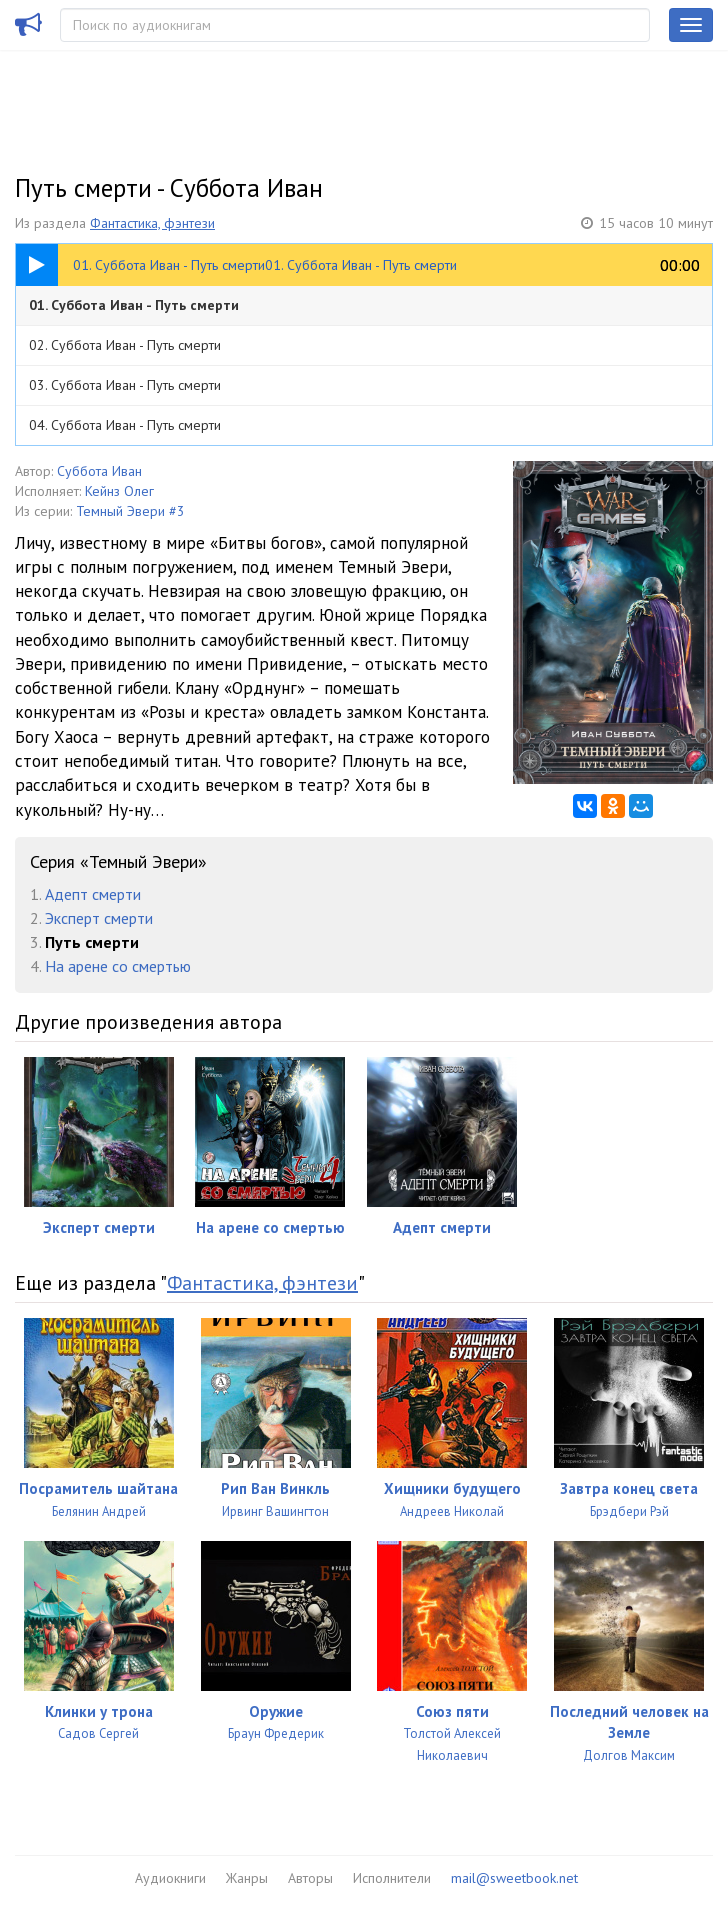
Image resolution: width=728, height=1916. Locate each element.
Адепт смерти (93, 894)
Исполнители (392, 1878)
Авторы (310, 1878)
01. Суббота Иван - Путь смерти (134, 305)
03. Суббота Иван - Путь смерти (125, 385)
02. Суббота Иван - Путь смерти (125, 345)
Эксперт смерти (99, 918)
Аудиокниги (170, 1878)
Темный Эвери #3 (130, 511)
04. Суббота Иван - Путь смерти (125, 425)
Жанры (247, 1878)
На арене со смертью (118, 966)
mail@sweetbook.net (514, 1878)
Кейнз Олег (119, 491)
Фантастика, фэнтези (152, 223)
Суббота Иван (99, 471)
